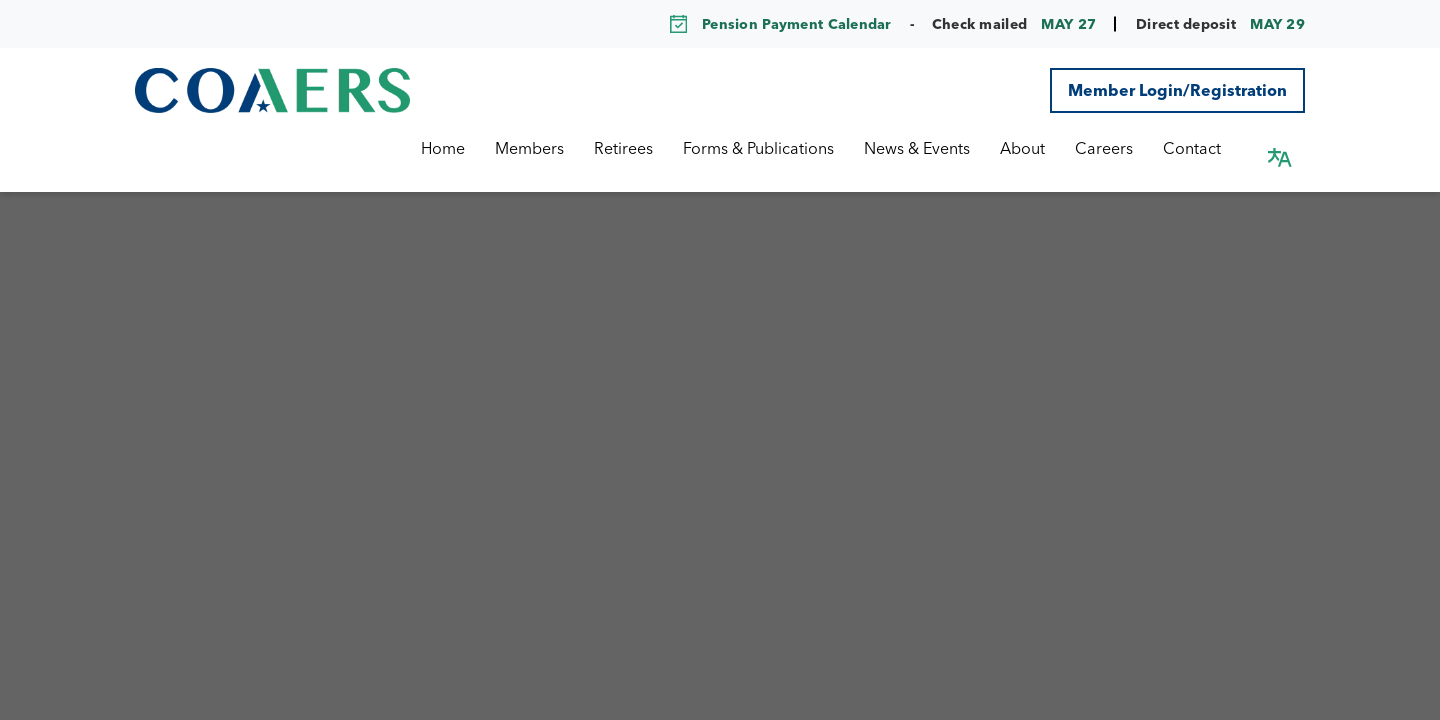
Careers (1123, 148)
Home (462, 148)
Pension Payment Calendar (797, 24)
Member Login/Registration (1177, 90)
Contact (1211, 148)
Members (548, 148)
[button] (1280, 148)
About (1041, 148)
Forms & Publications (777, 148)
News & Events (936, 148)
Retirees (642, 148)
